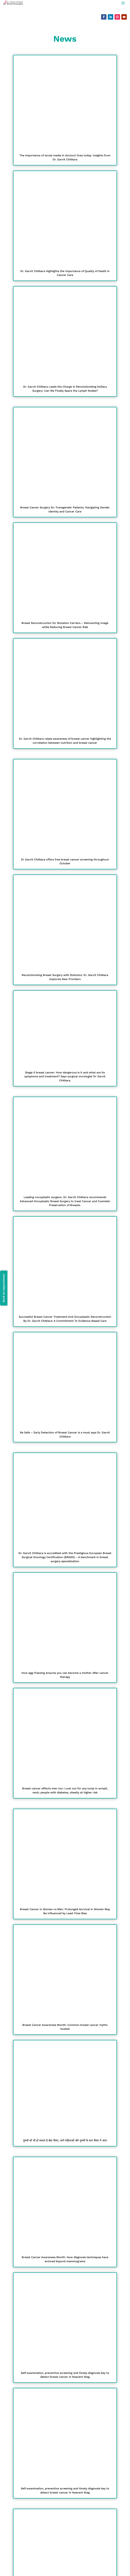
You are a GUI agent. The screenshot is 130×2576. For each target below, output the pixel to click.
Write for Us (17, 1513)
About (14, 1468)
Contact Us (17, 1507)
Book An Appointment (3, 1288)
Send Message (100, 1377)
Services (16, 1475)
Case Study (17, 1494)
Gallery (15, 1481)
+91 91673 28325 (13, 1560)
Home (14, 1462)
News (14, 1487)
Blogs (14, 1500)
